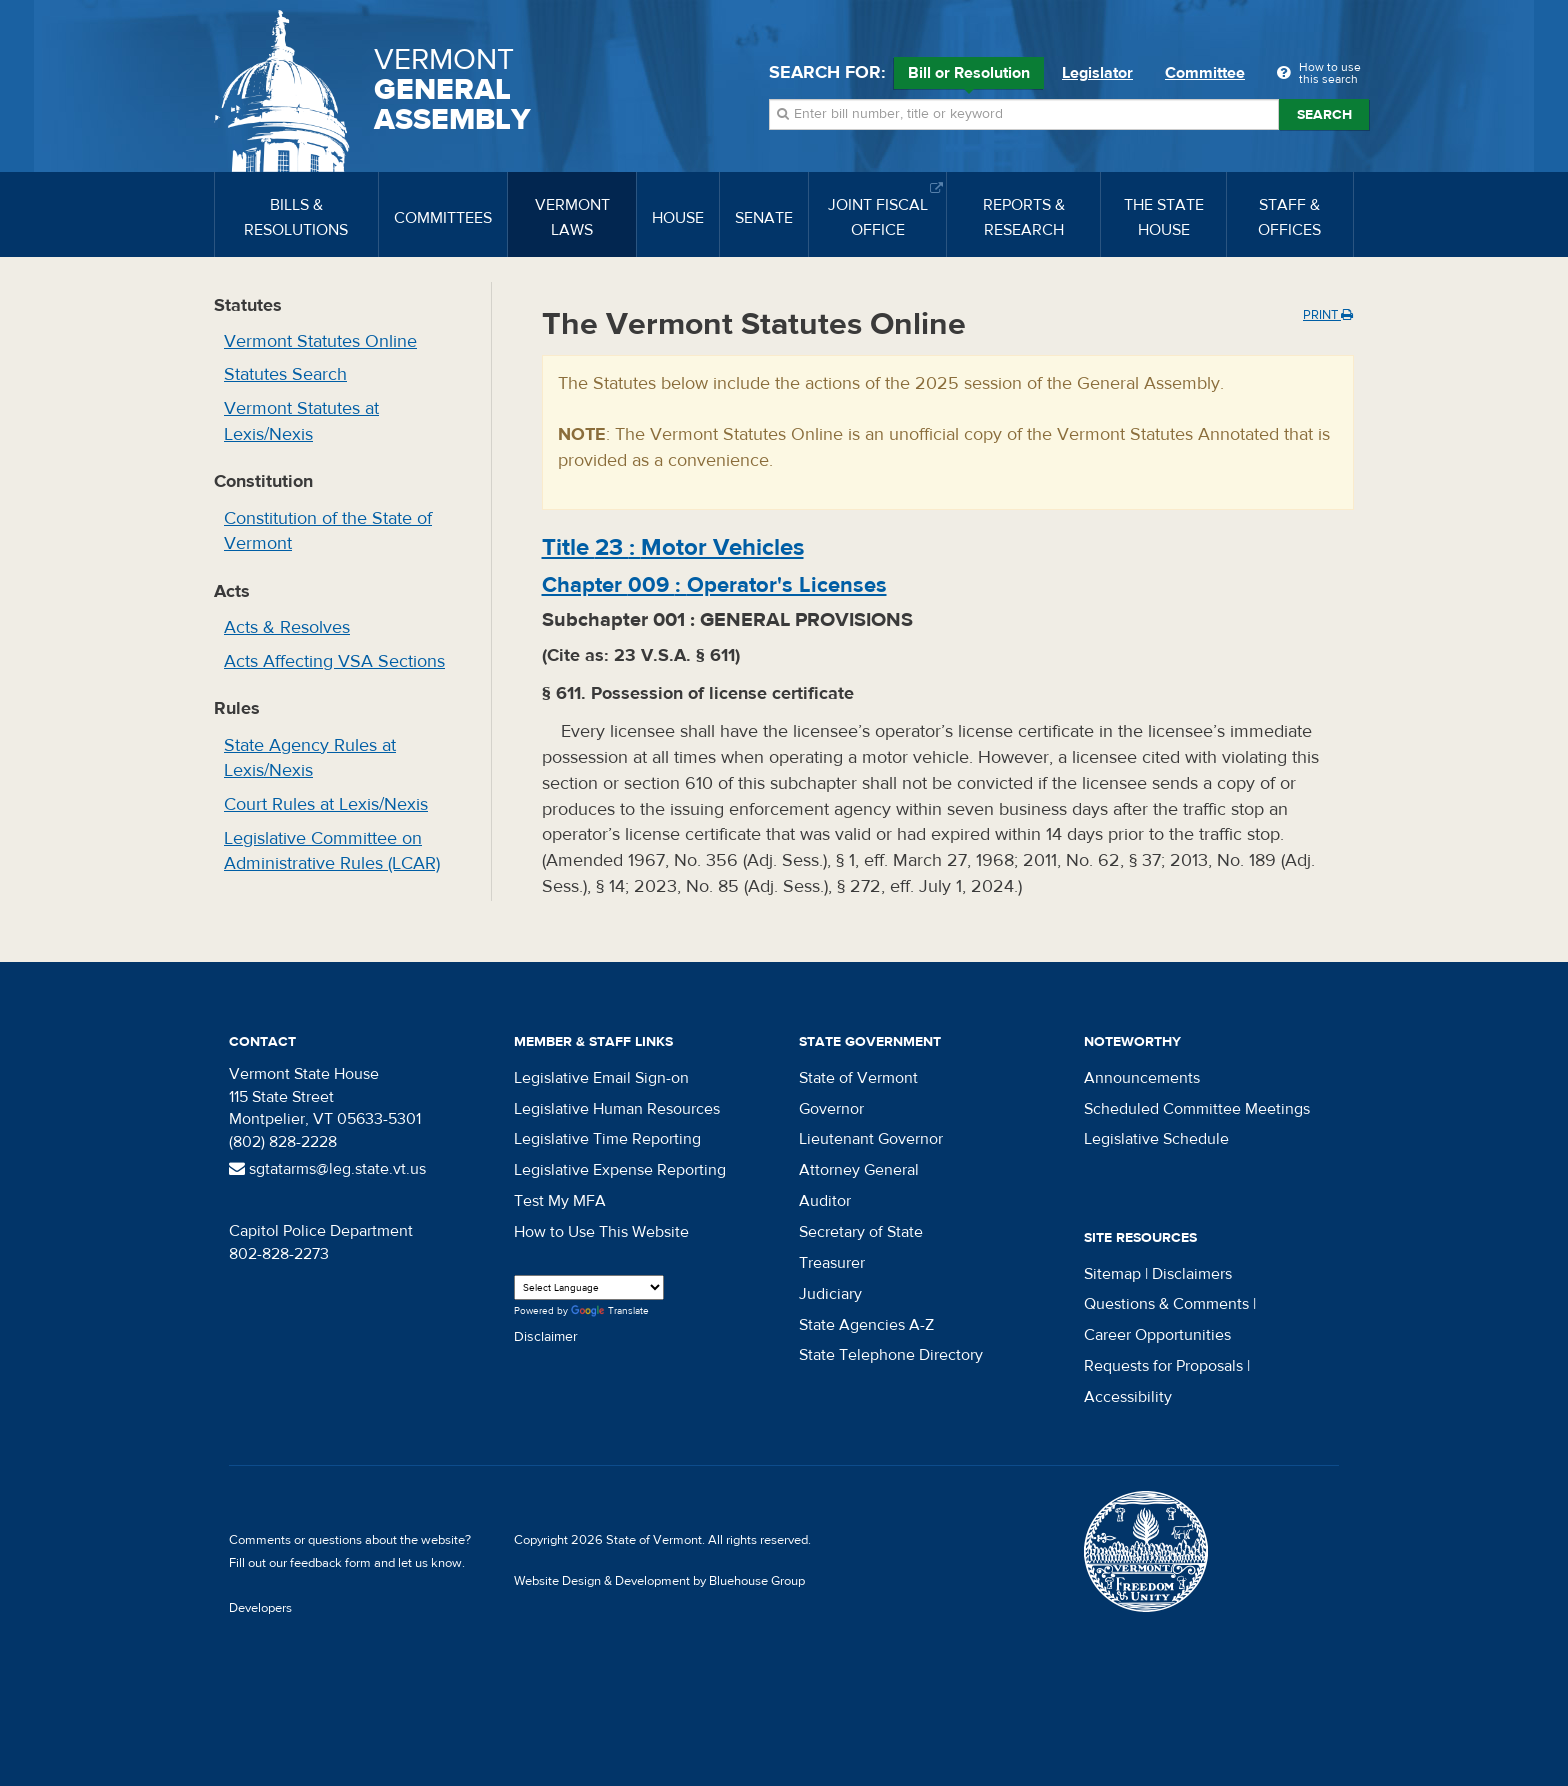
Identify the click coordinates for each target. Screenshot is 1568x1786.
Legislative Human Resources (617, 1109)
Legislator (1097, 73)
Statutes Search (285, 374)
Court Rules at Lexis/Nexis (326, 804)
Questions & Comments (1166, 1304)
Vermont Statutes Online (320, 341)
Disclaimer (546, 1337)
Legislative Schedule (1156, 1139)
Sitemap (1112, 1274)
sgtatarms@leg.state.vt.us (327, 1169)
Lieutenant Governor (871, 1139)
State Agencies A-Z (866, 1325)
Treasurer (832, 1263)
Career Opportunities (1157, 1335)
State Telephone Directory (891, 1355)
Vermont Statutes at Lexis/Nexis (301, 421)
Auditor (825, 1201)
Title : (673, 547)
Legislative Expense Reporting (620, 1170)
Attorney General (859, 1170)
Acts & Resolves (287, 627)
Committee (1205, 73)
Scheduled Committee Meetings (1197, 1109)
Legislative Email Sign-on (601, 1078)
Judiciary (830, 1294)
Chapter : (714, 585)
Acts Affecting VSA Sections (334, 661)
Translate (610, 1311)
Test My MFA (560, 1201)
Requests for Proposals (1163, 1366)
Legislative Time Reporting (607, 1139)
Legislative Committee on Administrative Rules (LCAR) (332, 851)
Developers (260, 1608)
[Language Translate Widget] (589, 1287)
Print (1328, 315)
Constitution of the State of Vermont (328, 531)
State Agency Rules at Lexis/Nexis (310, 758)
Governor (831, 1109)
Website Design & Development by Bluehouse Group (659, 1581)
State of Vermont (858, 1078)
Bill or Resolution (969, 76)
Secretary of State (861, 1232)
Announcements (1142, 1078)
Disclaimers (1192, 1274)
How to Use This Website (601, 1232)
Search (1324, 115)
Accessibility (1128, 1397)
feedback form (330, 1563)
